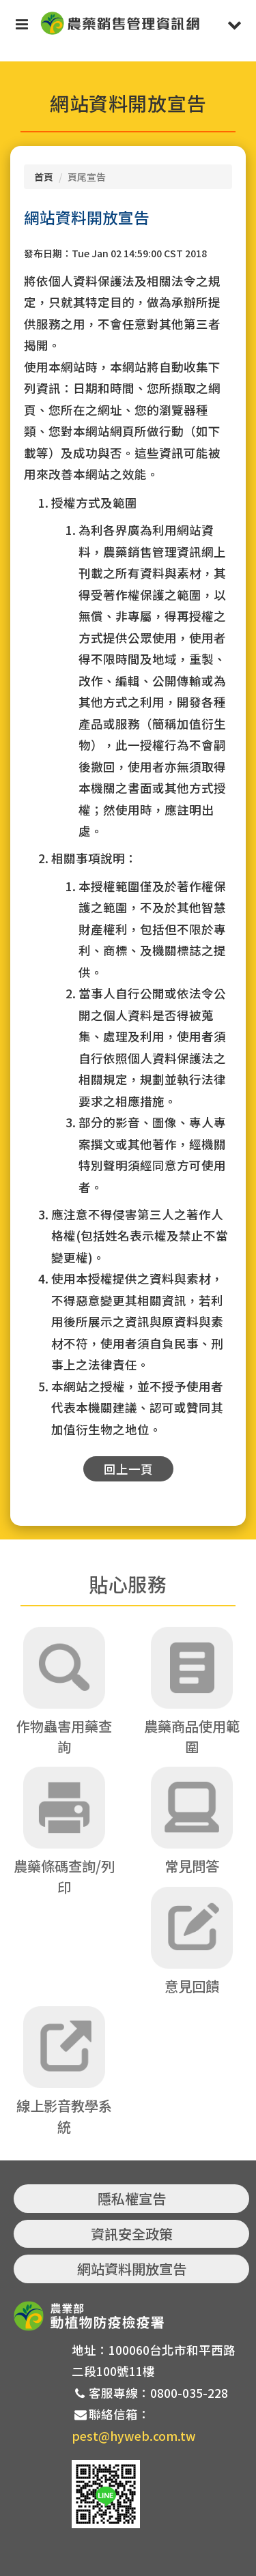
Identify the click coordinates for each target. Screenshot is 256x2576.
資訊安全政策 (132, 2234)
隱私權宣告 (132, 2198)
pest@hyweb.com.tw (134, 2435)
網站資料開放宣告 (131, 2268)
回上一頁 (128, 1468)
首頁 (43, 177)
